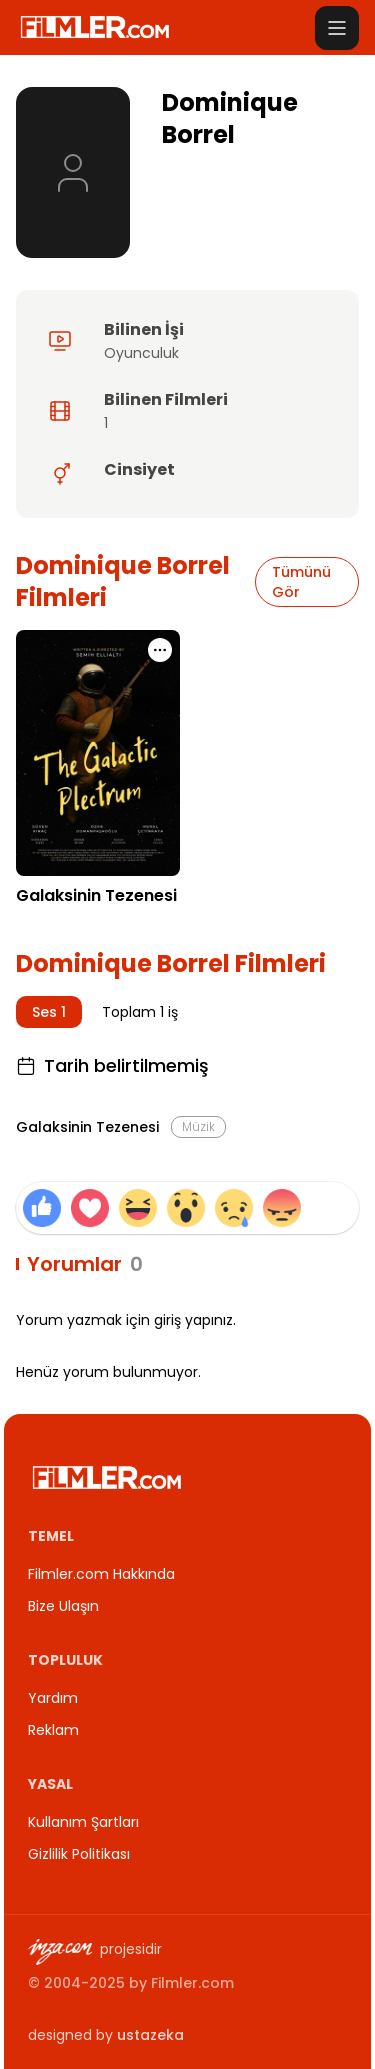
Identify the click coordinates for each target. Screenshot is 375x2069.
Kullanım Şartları (83, 1822)
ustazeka (150, 2035)
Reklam (53, 1730)
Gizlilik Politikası (79, 1854)
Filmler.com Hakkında (101, 1574)
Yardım (53, 1698)
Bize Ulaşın (63, 1606)
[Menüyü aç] (337, 28)
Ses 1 (49, 1012)
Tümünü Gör (301, 582)
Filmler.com (192, 1983)
